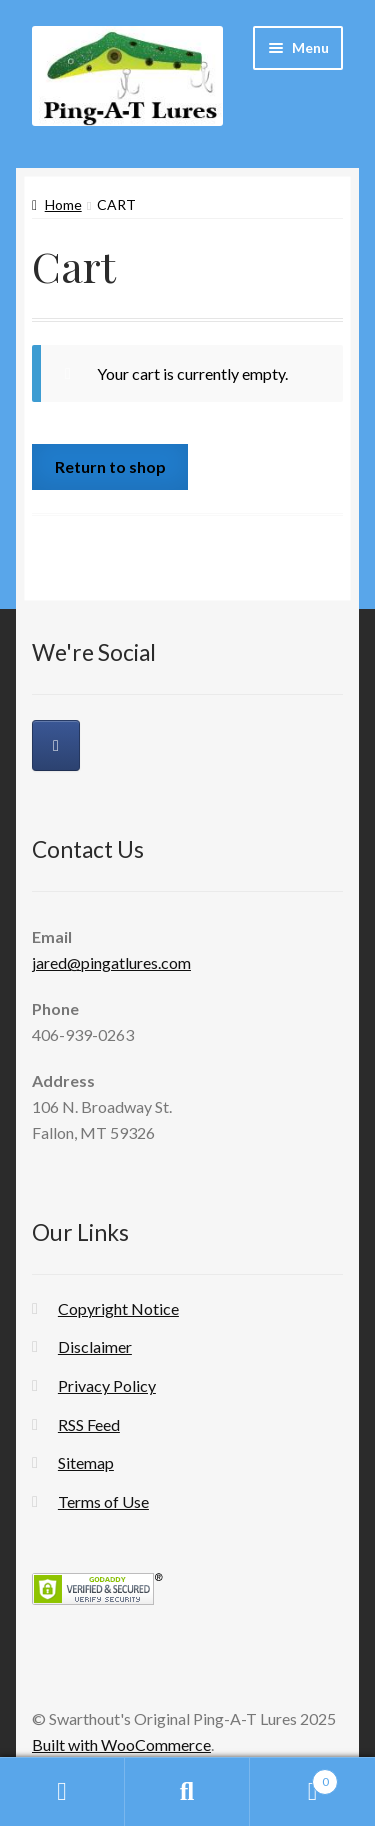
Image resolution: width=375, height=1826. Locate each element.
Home (63, 204)
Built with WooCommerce (121, 1744)
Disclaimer (95, 1346)
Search (187, 1792)
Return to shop (110, 466)
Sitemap (86, 1462)
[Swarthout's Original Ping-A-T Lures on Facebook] (56, 745)
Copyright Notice (118, 1308)
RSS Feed (89, 1424)
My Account (62, 1792)
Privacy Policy (107, 1385)
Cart (294, 1778)
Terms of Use (103, 1501)
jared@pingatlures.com (111, 962)
